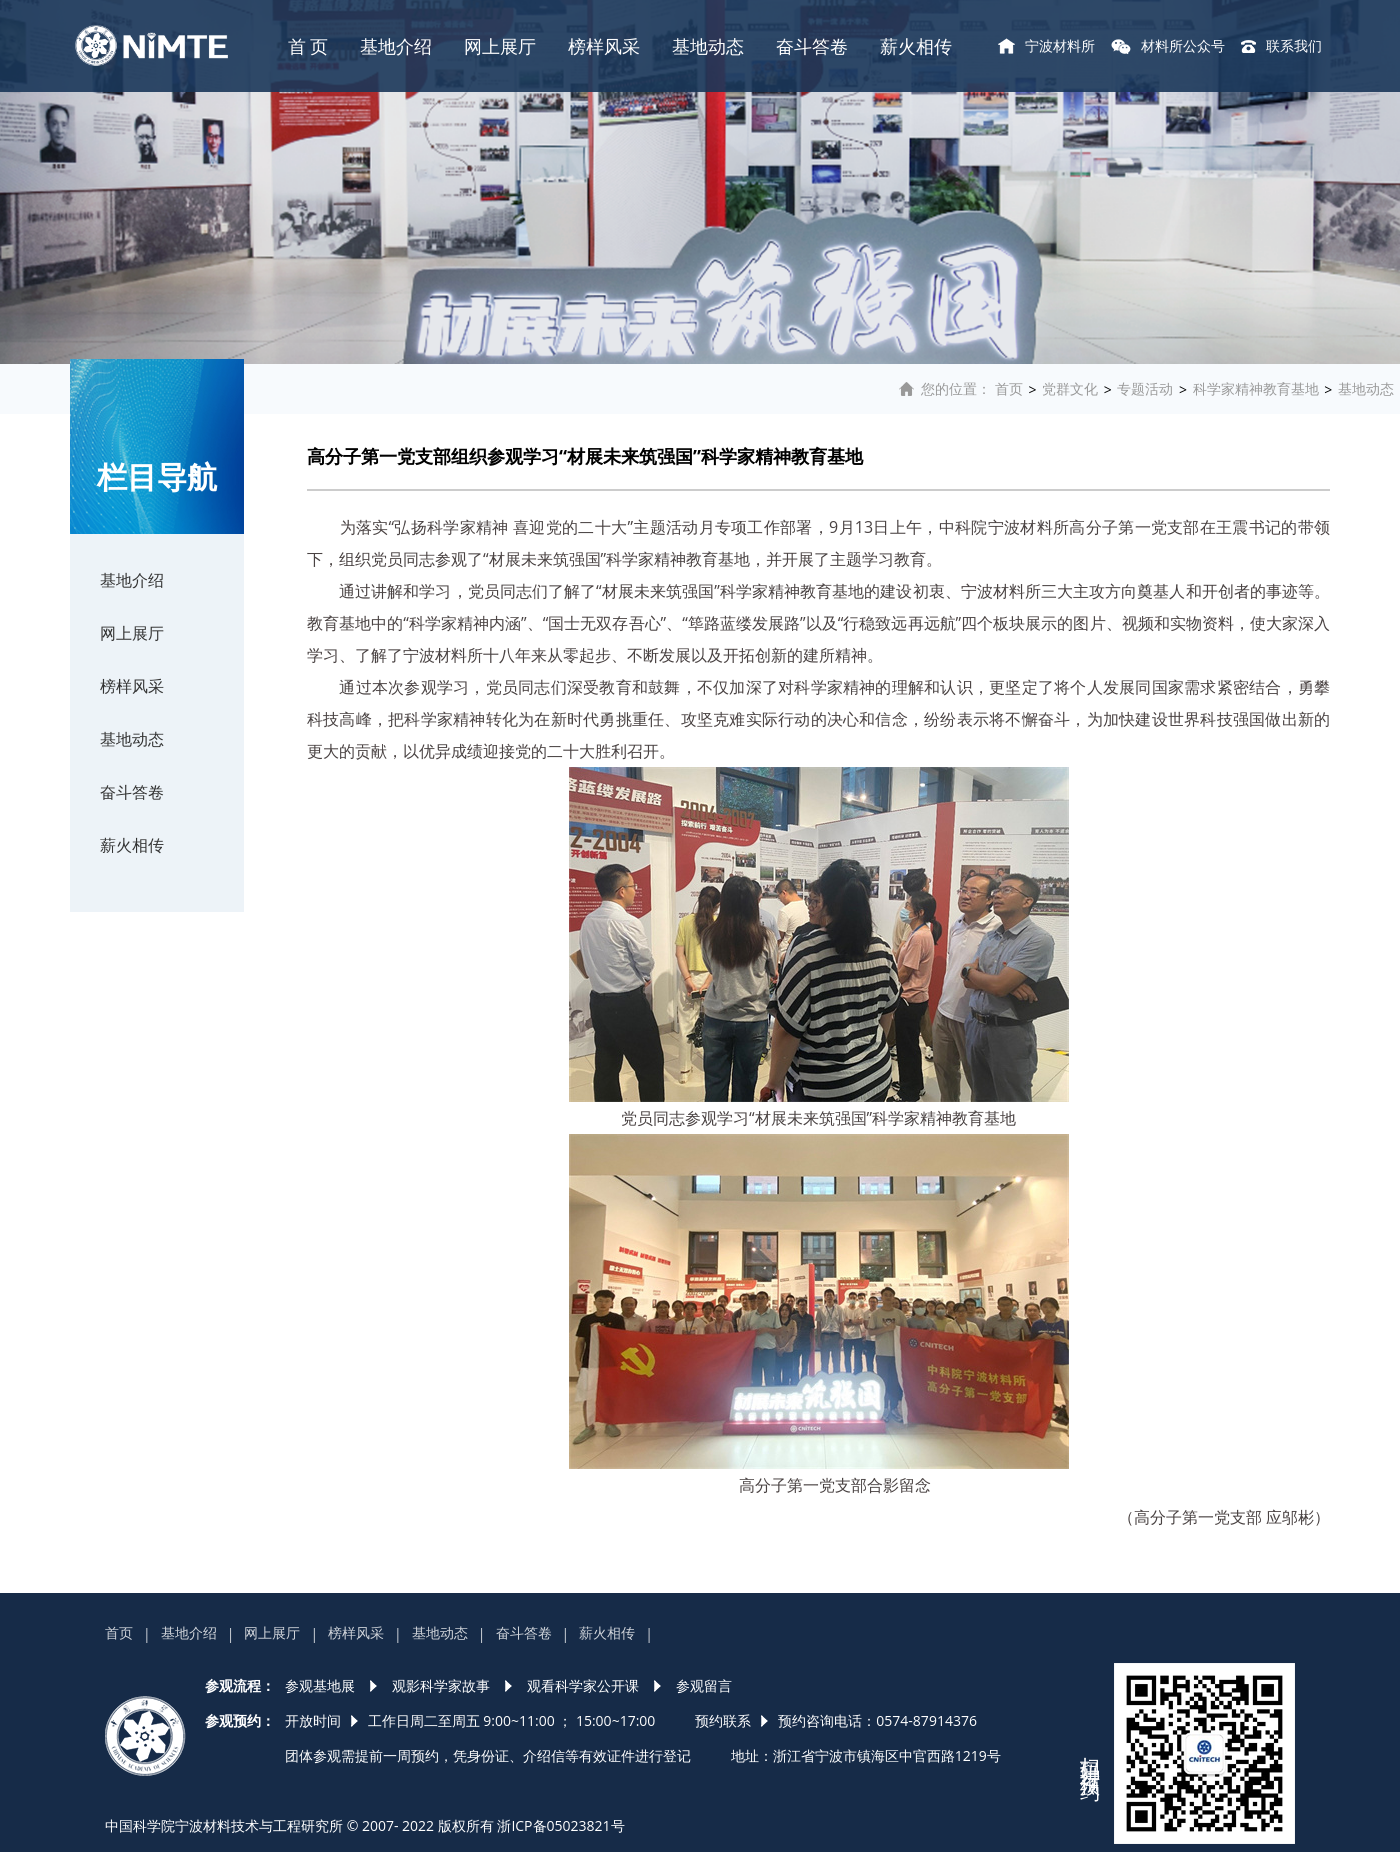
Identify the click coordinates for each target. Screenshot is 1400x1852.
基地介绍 (396, 46)
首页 (1009, 388)
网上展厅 (500, 46)
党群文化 (1070, 388)
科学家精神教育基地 (1256, 388)
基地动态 (708, 46)
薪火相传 (916, 46)
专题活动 (1145, 388)
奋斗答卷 (812, 46)
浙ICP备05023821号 (560, 1825)
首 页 (308, 46)
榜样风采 (604, 46)
